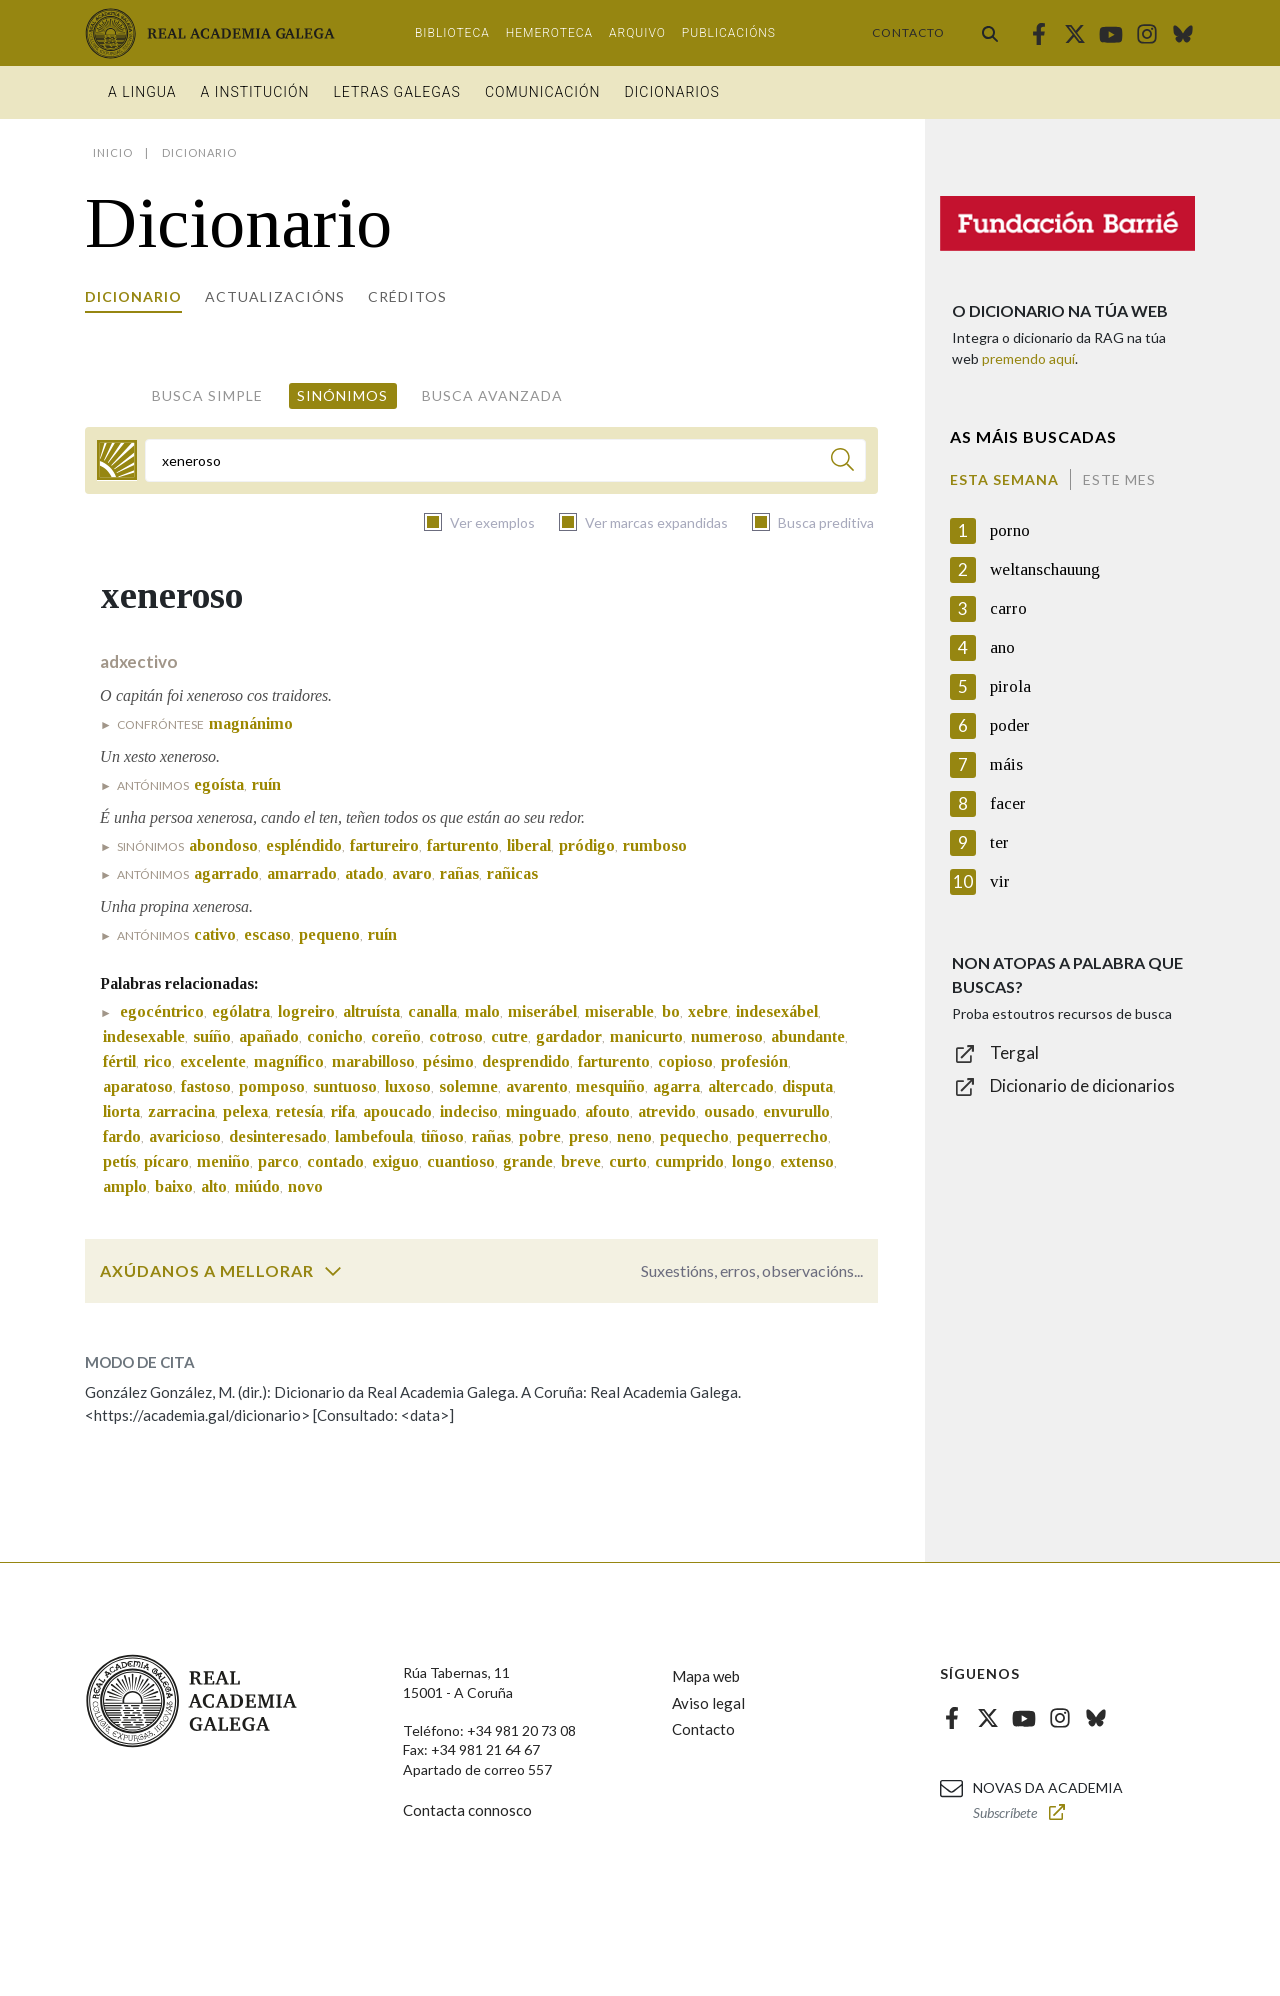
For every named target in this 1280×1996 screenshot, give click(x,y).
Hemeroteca (549, 33)
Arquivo (637, 33)
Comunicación (543, 92)
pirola (1010, 686)
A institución (255, 92)
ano (1002, 647)
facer (1008, 803)
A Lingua (142, 92)
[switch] (333, 1271)
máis (1006, 764)
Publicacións (729, 33)
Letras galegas (396, 92)
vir (1000, 881)
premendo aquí (1028, 358)
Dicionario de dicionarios (1082, 1085)
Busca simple (207, 395)
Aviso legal (708, 1703)
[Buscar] (842, 462)
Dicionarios (671, 92)
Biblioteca (452, 33)
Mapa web (706, 1676)
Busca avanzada (492, 395)
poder (1010, 725)
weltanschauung (1045, 569)
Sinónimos (342, 395)
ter (999, 842)
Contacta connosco (467, 1810)
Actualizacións (275, 296)
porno (1010, 530)
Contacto (908, 32)
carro (1008, 608)
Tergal (1014, 1052)
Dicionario (133, 296)
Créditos (407, 296)
